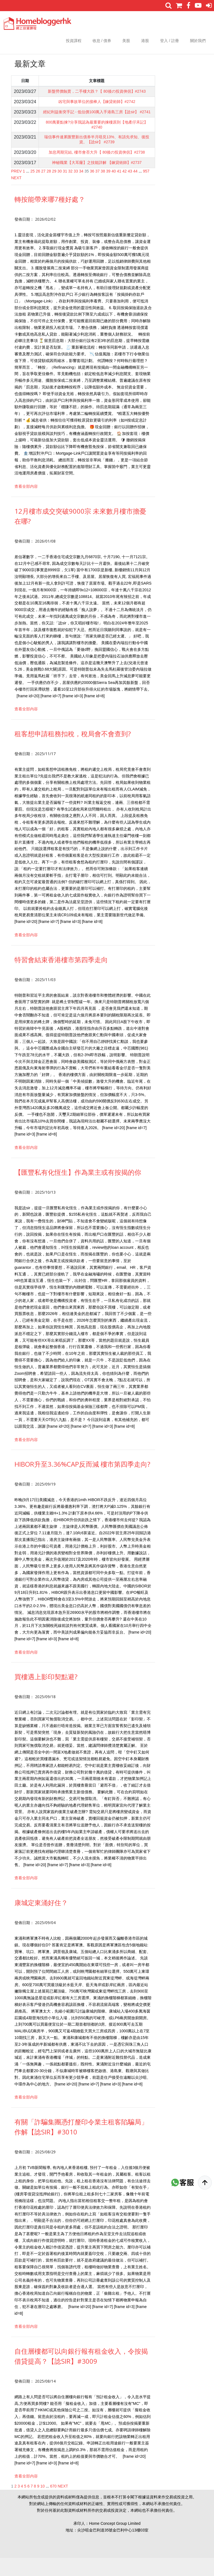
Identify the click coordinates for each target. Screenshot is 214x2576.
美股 (126, 40)
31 (65, 189)
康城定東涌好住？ (41, 1920)
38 (103, 189)
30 (60, 189)
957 (146, 189)
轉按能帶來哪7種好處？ (49, 217)
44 (135, 189)
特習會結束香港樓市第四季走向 (61, 977)
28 (49, 189)
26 (38, 189)
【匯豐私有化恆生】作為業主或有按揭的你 (77, 1190)
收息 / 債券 (102, 40)
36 (92, 189)
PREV (16, 189)
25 (32, 189)
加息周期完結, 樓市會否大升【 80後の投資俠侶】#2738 (97, 169)
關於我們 (198, 40)
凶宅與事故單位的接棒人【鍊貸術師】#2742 (97, 107)
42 (124, 189)
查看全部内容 (26, 504)
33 (76, 189)
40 (113, 189)
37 (97, 189)
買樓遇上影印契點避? (46, 1694)
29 (54, 189)
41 (119, 189)
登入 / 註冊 (169, 40)
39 (108, 189)
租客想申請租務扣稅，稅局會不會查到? (72, 751)
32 (70, 189)
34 (81, 189)
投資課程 (73, 40)
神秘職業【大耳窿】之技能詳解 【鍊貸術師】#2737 (97, 180)
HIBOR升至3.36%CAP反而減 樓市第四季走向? (82, 1482)
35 (86, 189)
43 (130, 189)
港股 (145, 40)
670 (53, 2504)
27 (43, 189)
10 (42, 2504)
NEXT (16, 196)
